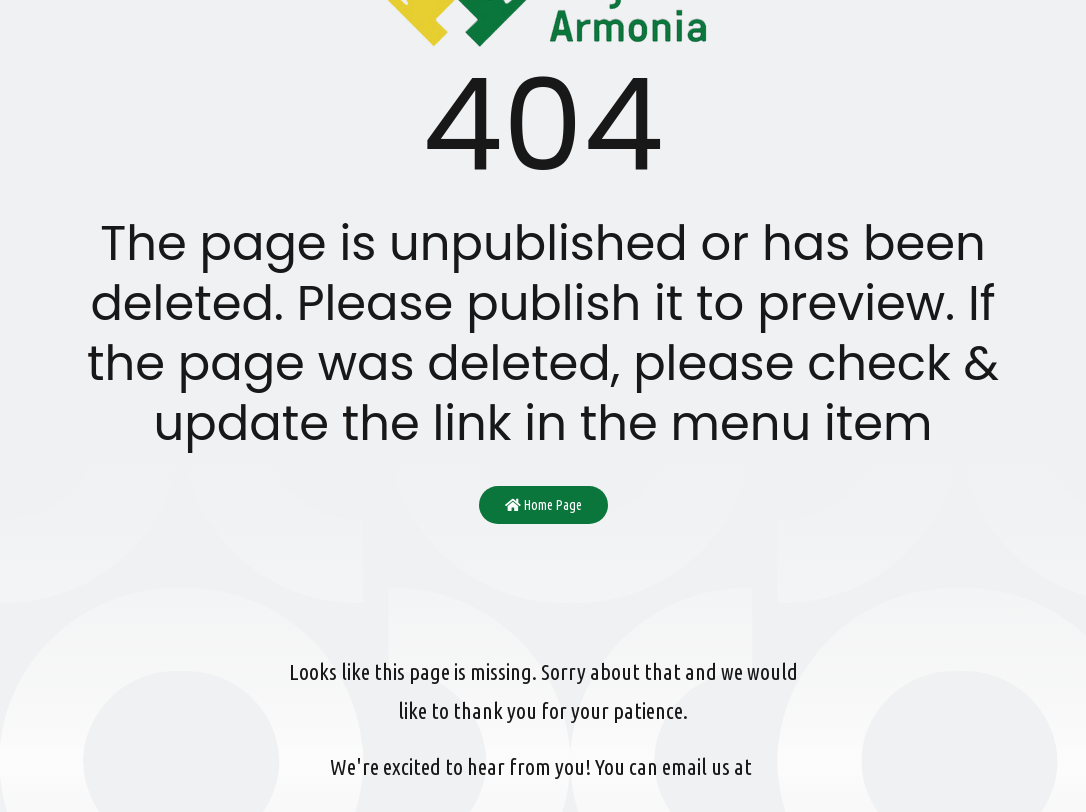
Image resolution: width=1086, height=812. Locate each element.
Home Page (543, 505)
